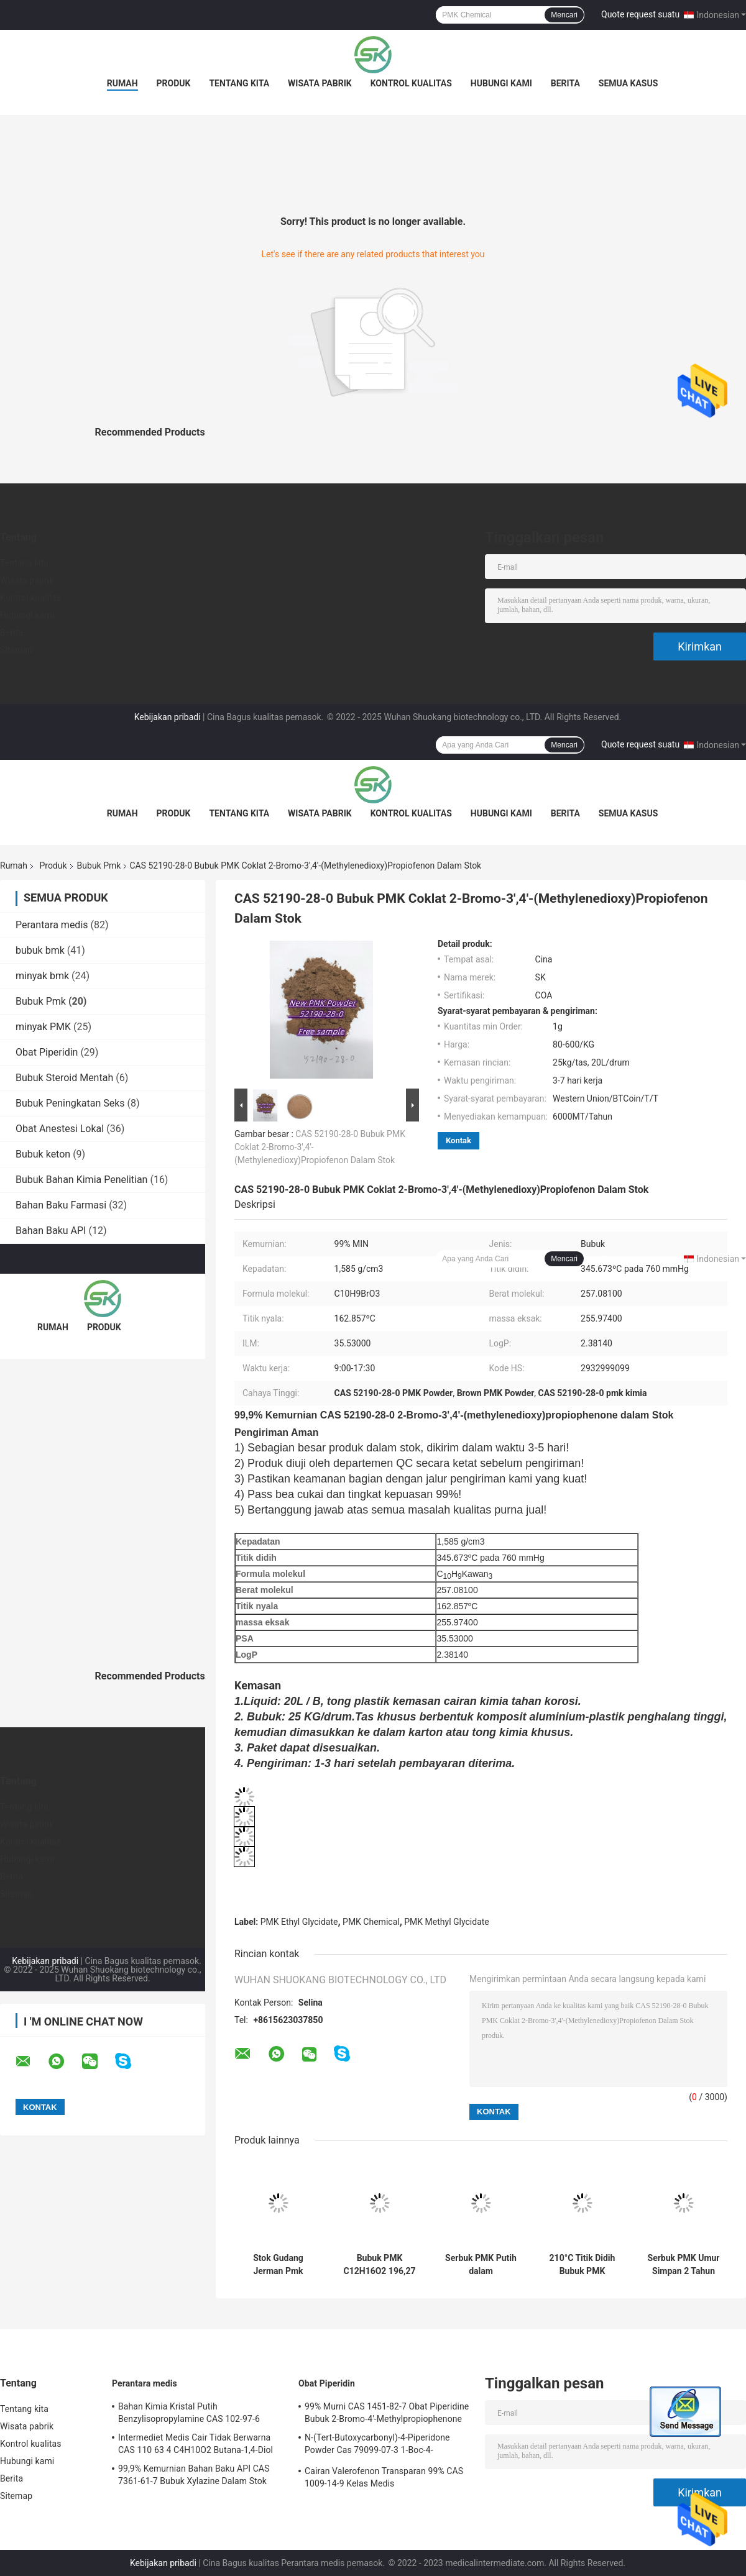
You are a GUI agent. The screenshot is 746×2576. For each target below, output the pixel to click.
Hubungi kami (501, 83)
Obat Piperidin (47, 1052)
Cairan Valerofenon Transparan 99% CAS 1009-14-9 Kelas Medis (384, 2477)
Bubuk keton (43, 1154)
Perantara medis (52, 925)
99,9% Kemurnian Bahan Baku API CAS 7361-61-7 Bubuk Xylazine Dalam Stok (194, 2475)
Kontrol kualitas (411, 83)
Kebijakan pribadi (167, 717)
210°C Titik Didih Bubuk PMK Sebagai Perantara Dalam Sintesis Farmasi (582, 2265)
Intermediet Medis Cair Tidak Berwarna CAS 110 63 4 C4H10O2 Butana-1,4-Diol (195, 2443)
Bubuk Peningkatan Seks (70, 1103)
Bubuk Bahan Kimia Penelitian (81, 1179)
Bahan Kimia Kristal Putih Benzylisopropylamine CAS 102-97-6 (189, 2412)
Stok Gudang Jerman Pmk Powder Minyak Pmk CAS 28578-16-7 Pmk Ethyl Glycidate (277, 2265)
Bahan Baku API (51, 1230)
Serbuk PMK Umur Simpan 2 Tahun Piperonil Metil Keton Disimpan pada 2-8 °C (684, 2265)
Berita (565, 83)
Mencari (564, 15)
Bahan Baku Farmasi (61, 1205)
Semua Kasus (628, 83)
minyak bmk (42, 976)
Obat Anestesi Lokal (60, 1129)
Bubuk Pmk (99, 865)
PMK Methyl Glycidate (446, 1922)
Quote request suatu (640, 14)
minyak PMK (43, 1027)
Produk (174, 83)
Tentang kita (239, 83)
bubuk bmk (40, 950)
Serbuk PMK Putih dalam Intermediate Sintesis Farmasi (481, 2265)
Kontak (458, 1140)
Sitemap (16, 650)
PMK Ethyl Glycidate (299, 1922)
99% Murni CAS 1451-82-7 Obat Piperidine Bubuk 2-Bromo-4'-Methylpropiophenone (387, 2412)
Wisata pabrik (320, 83)
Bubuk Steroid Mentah (64, 1078)
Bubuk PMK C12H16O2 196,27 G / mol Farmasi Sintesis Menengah (379, 2265)
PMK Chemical (371, 1922)
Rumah (122, 83)
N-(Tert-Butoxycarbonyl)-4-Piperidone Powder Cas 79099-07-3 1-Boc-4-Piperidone (377, 2445)
